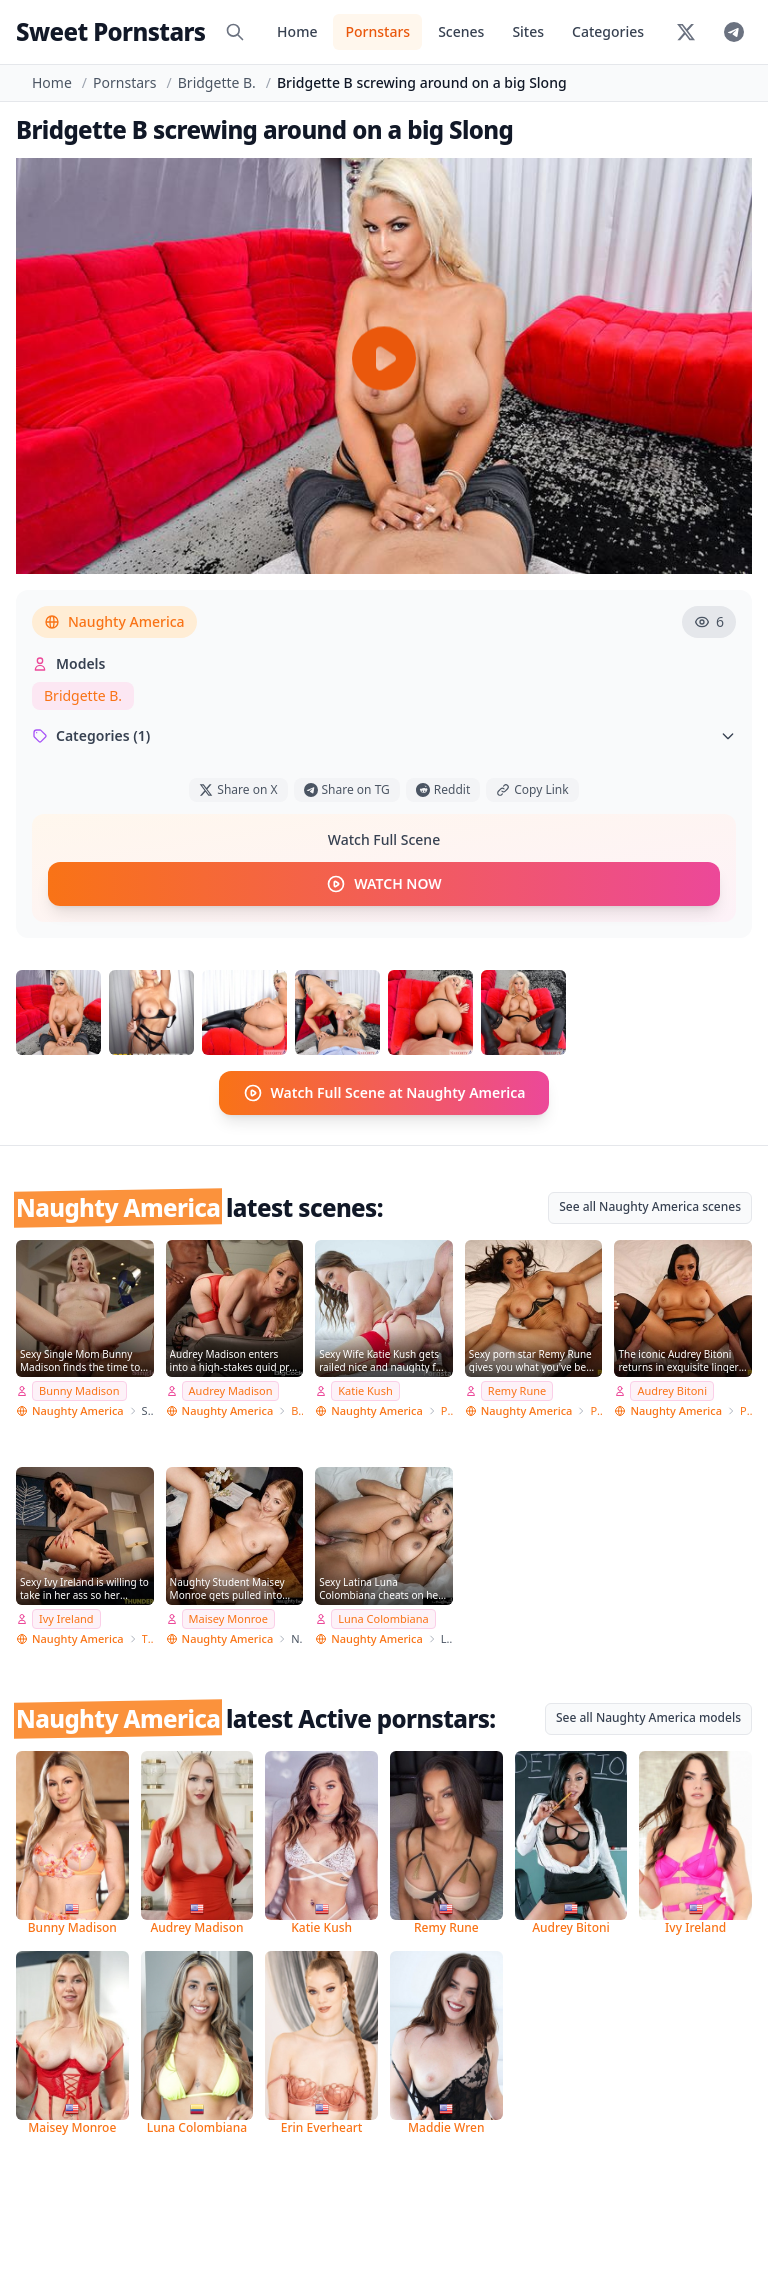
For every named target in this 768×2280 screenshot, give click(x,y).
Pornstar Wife (447, 1410)
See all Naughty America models (648, 1717)
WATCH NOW (383, 884)
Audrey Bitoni (672, 1390)
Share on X (238, 789)
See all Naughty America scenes (650, 1206)
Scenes (461, 31)
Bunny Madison (79, 1390)
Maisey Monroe (228, 1618)
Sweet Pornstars (110, 31)
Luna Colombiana (383, 1618)
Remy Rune (517, 1390)
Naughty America (114, 621)
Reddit (443, 789)
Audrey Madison (231, 1390)
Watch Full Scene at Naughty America (384, 1093)
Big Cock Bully (297, 1410)
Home (297, 31)
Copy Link (532, 789)
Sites (528, 31)
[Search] (235, 32)
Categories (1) (384, 735)
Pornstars (377, 31)
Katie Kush (365, 1390)
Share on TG (347, 789)
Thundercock (148, 1638)
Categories (608, 31)
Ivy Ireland (66, 1618)
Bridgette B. (217, 82)
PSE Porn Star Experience (596, 1410)
